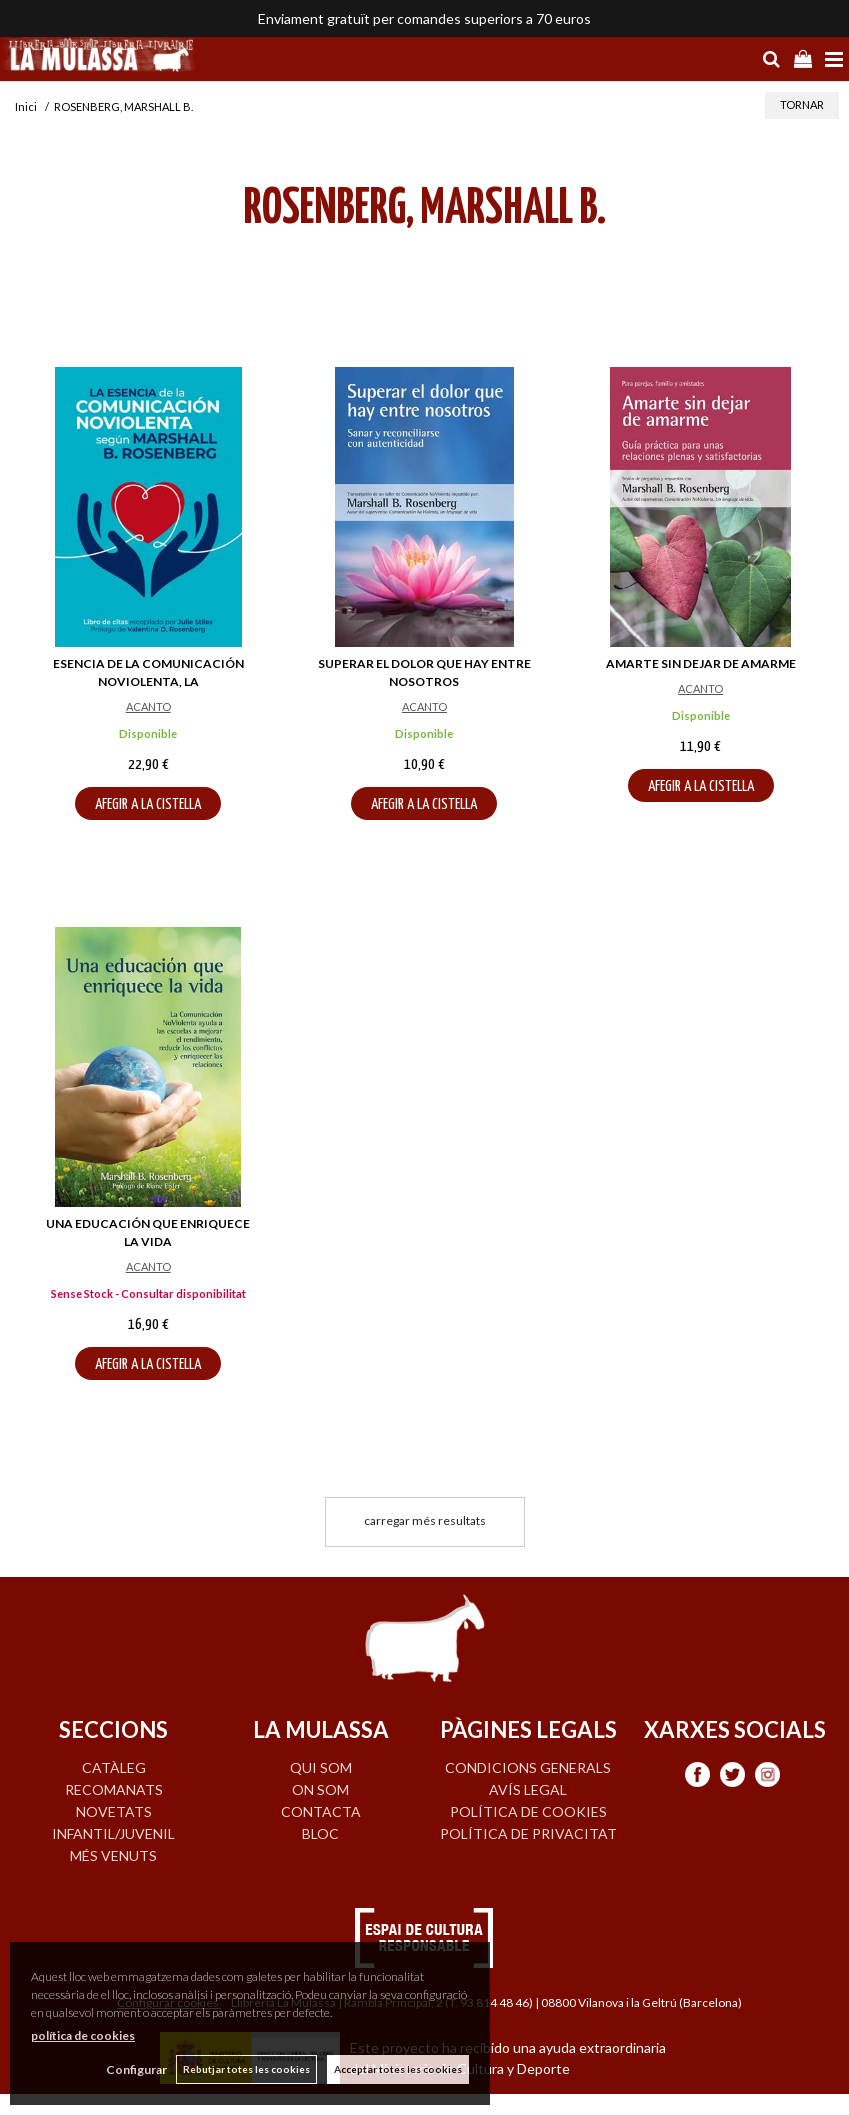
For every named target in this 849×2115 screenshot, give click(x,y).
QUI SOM (321, 1767)
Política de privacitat (528, 1833)
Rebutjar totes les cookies (246, 2069)
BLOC (320, 1833)
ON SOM (320, 1789)
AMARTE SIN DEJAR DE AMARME (701, 663)
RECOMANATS (114, 1789)
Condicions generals (528, 1767)
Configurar (135, 2069)
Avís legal (528, 1789)
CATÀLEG (114, 1767)
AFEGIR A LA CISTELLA (148, 804)
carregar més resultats (425, 1520)
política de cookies (83, 2035)
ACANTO (148, 706)
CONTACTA (321, 1811)
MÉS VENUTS (113, 1855)
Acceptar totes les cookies (398, 2069)
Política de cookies (528, 1811)
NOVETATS (114, 1811)
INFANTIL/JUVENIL (113, 1833)
